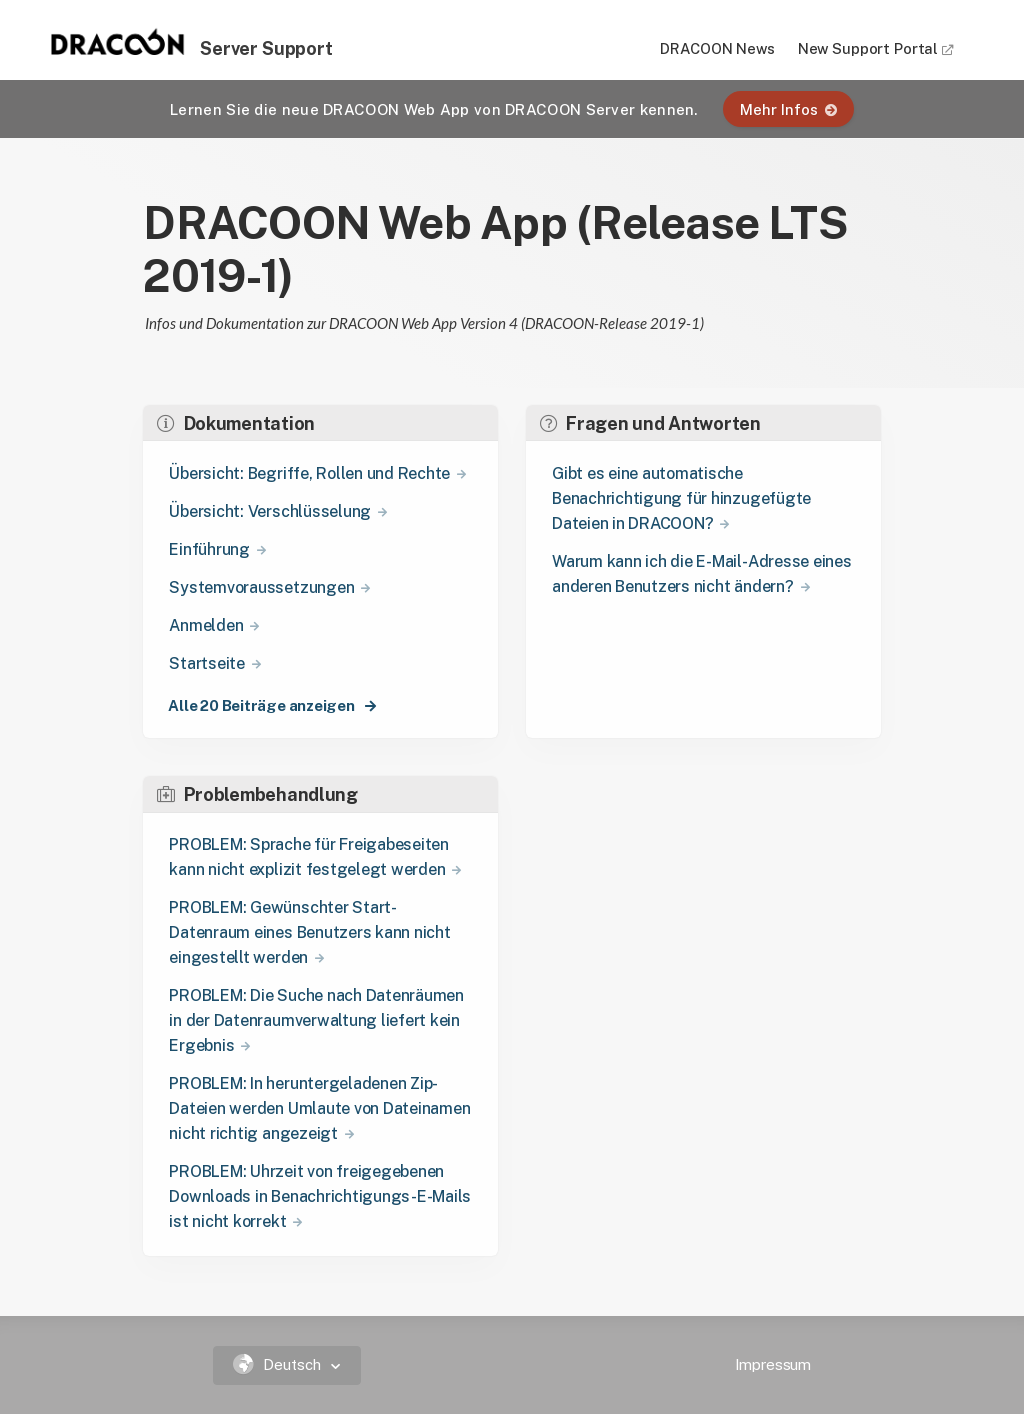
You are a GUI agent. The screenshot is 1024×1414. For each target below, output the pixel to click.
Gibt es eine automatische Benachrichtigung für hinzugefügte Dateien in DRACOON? (681, 498)
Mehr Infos (788, 109)
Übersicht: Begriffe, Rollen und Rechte (309, 473)
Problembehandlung (257, 794)
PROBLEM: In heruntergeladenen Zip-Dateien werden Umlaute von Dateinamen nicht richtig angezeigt (319, 1108)
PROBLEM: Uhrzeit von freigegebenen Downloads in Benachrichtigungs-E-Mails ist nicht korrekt (320, 1196)
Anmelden (206, 625)
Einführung (209, 549)
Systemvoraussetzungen (261, 587)
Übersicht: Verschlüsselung (270, 511)
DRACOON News (717, 48)
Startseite (207, 663)
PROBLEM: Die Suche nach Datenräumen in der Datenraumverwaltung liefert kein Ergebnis (316, 1020)
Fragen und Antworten (650, 423)
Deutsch (279, 1364)
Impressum (773, 1364)
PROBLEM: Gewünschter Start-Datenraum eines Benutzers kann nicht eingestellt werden (309, 932)
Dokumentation (236, 423)
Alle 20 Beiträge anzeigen (262, 705)
